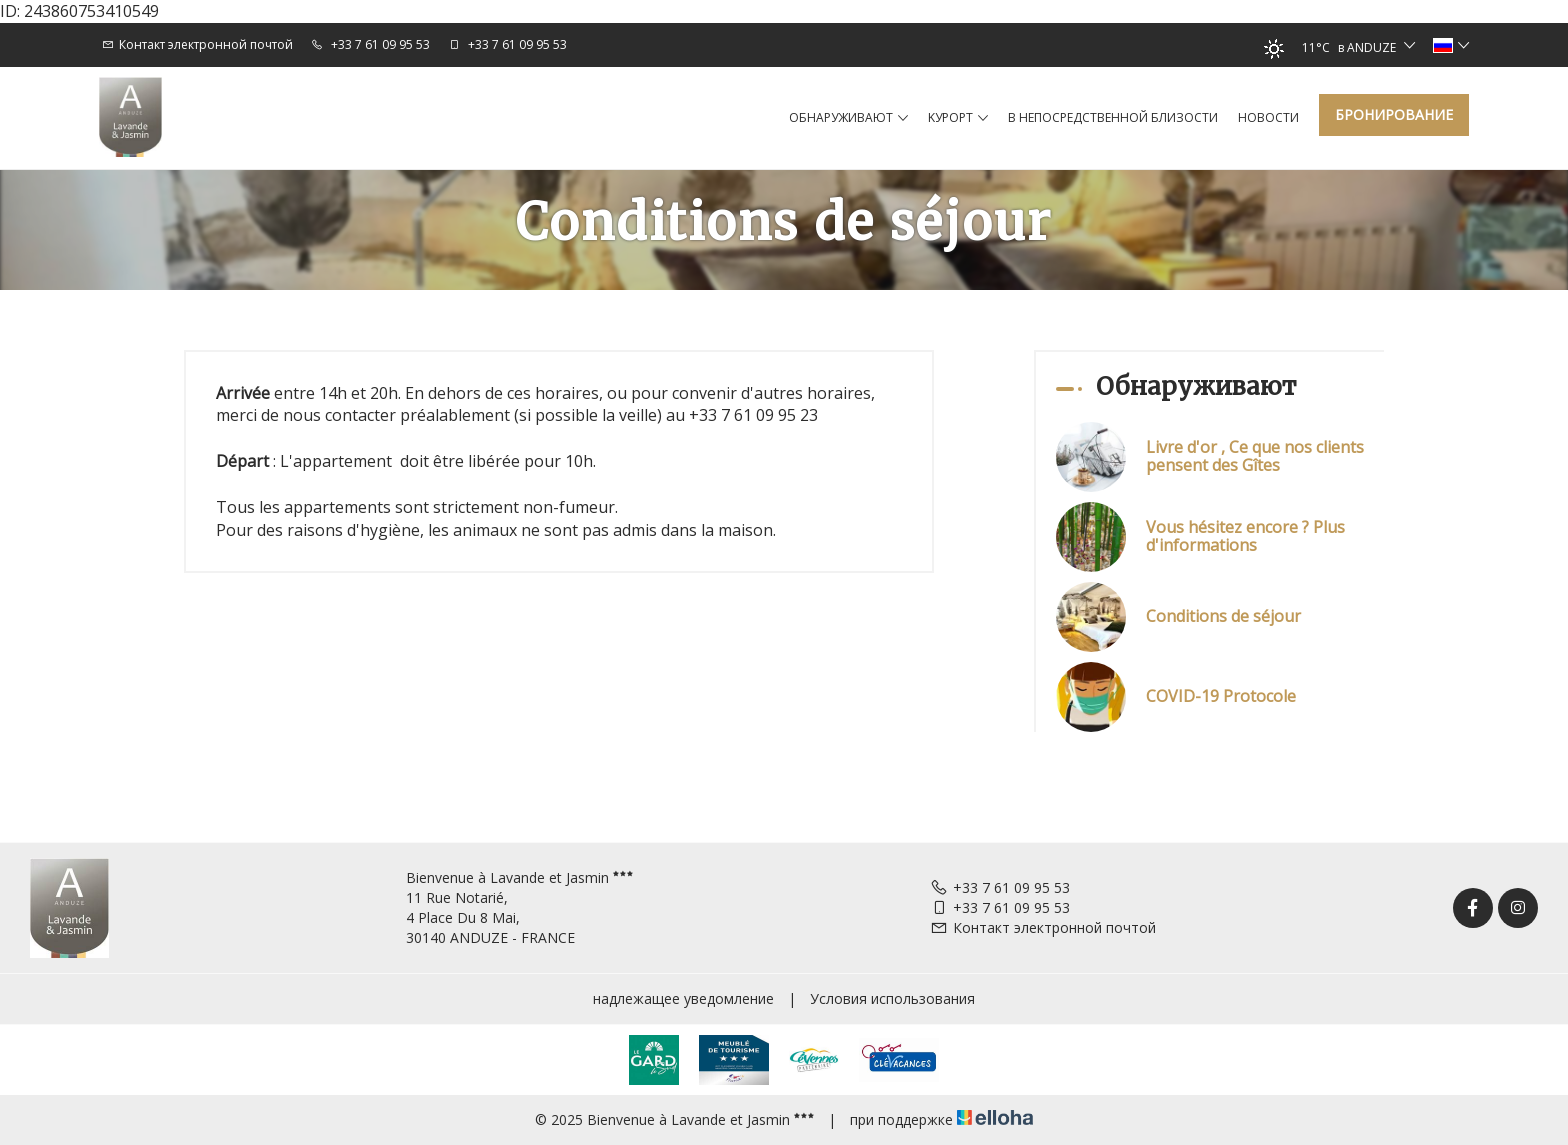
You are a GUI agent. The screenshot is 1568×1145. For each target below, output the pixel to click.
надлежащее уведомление (683, 998)
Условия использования (892, 998)
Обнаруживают (848, 118)
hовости (1268, 117)
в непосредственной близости (1113, 117)
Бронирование (1394, 114)
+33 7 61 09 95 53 (1000, 887)
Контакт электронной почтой (1043, 927)
